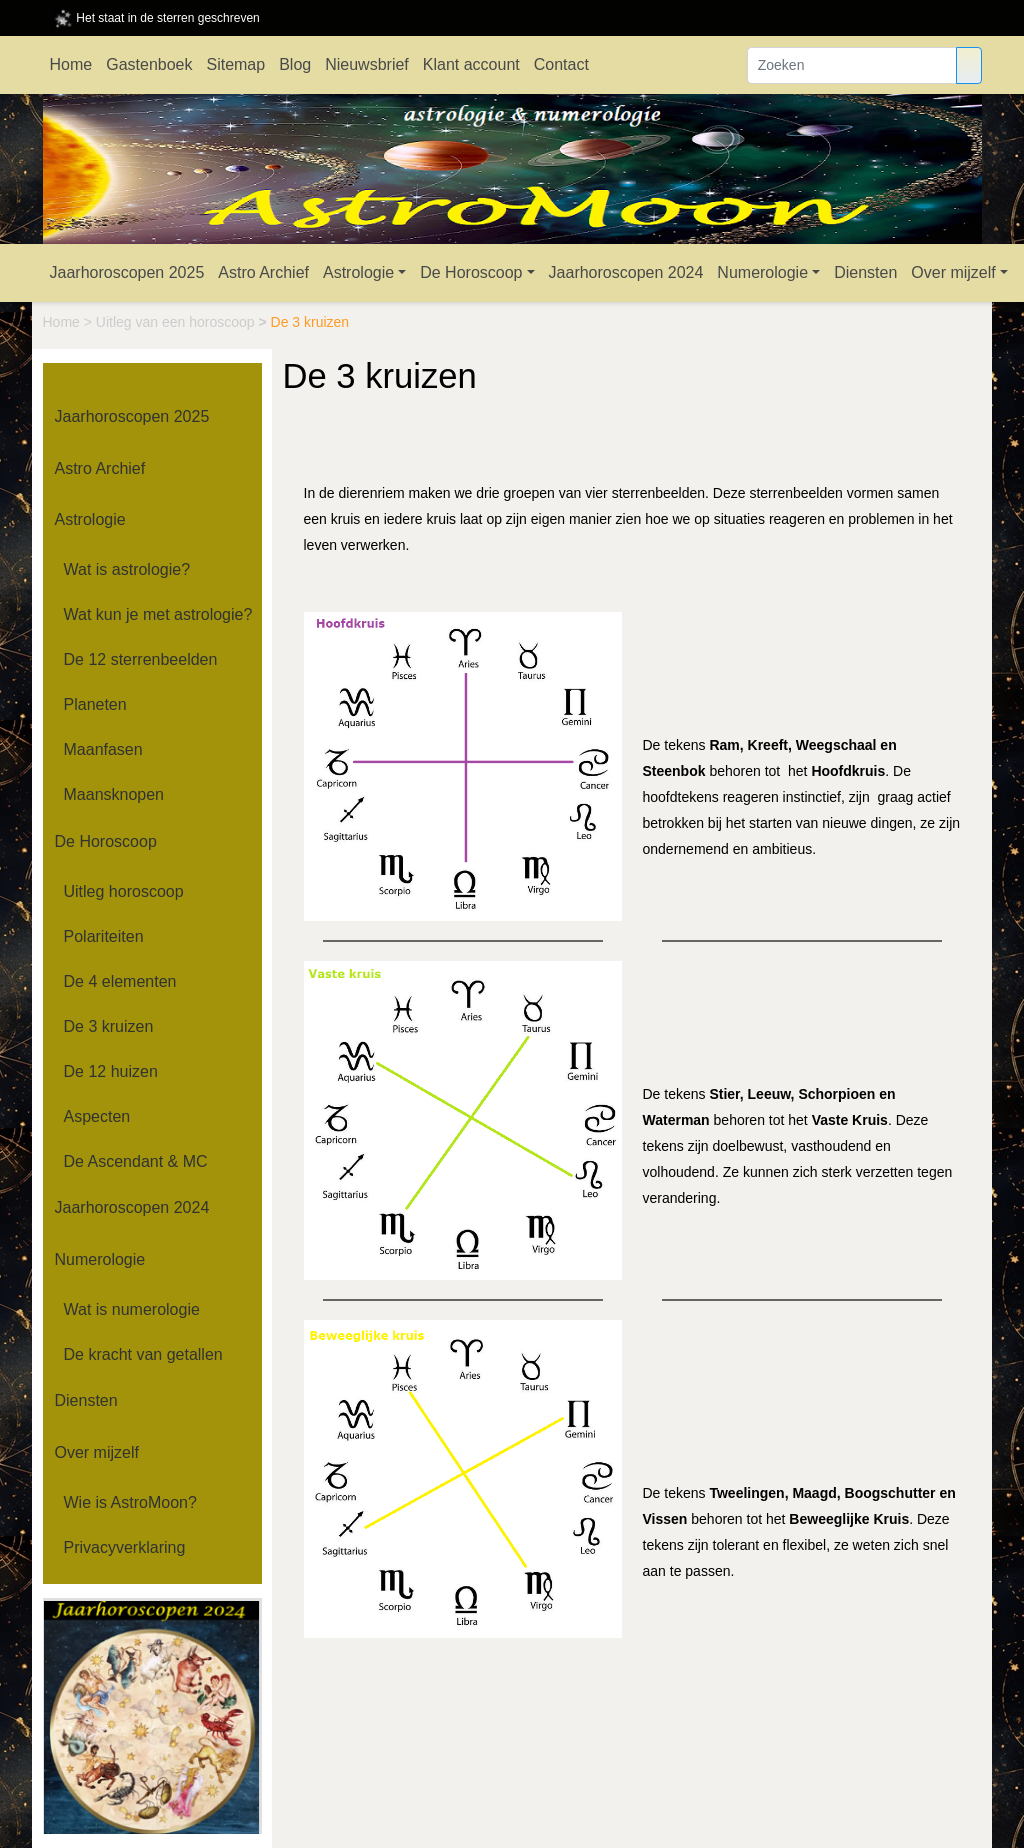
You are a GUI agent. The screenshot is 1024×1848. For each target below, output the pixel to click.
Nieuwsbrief (367, 64)
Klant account (471, 64)
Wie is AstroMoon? (130, 1502)
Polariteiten (104, 936)
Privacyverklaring (125, 1547)
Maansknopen (114, 794)
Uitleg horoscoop (124, 891)
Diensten (865, 272)
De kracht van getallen (143, 1354)
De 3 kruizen (109, 1026)
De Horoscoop (471, 272)
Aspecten (97, 1116)
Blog (295, 64)
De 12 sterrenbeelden (141, 659)
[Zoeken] (852, 65)
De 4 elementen (120, 981)
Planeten (95, 704)
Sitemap (235, 64)
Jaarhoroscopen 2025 (127, 272)
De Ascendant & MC (136, 1161)
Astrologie (358, 272)
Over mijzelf (953, 272)
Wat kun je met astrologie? (158, 614)
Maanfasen (103, 749)
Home (71, 64)
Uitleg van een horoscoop (177, 322)
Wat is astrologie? (127, 569)
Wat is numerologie (132, 1309)
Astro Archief (263, 272)
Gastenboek (149, 64)
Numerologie (762, 272)
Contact (561, 64)
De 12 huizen (111, 1071)
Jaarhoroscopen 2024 (626, 272)
